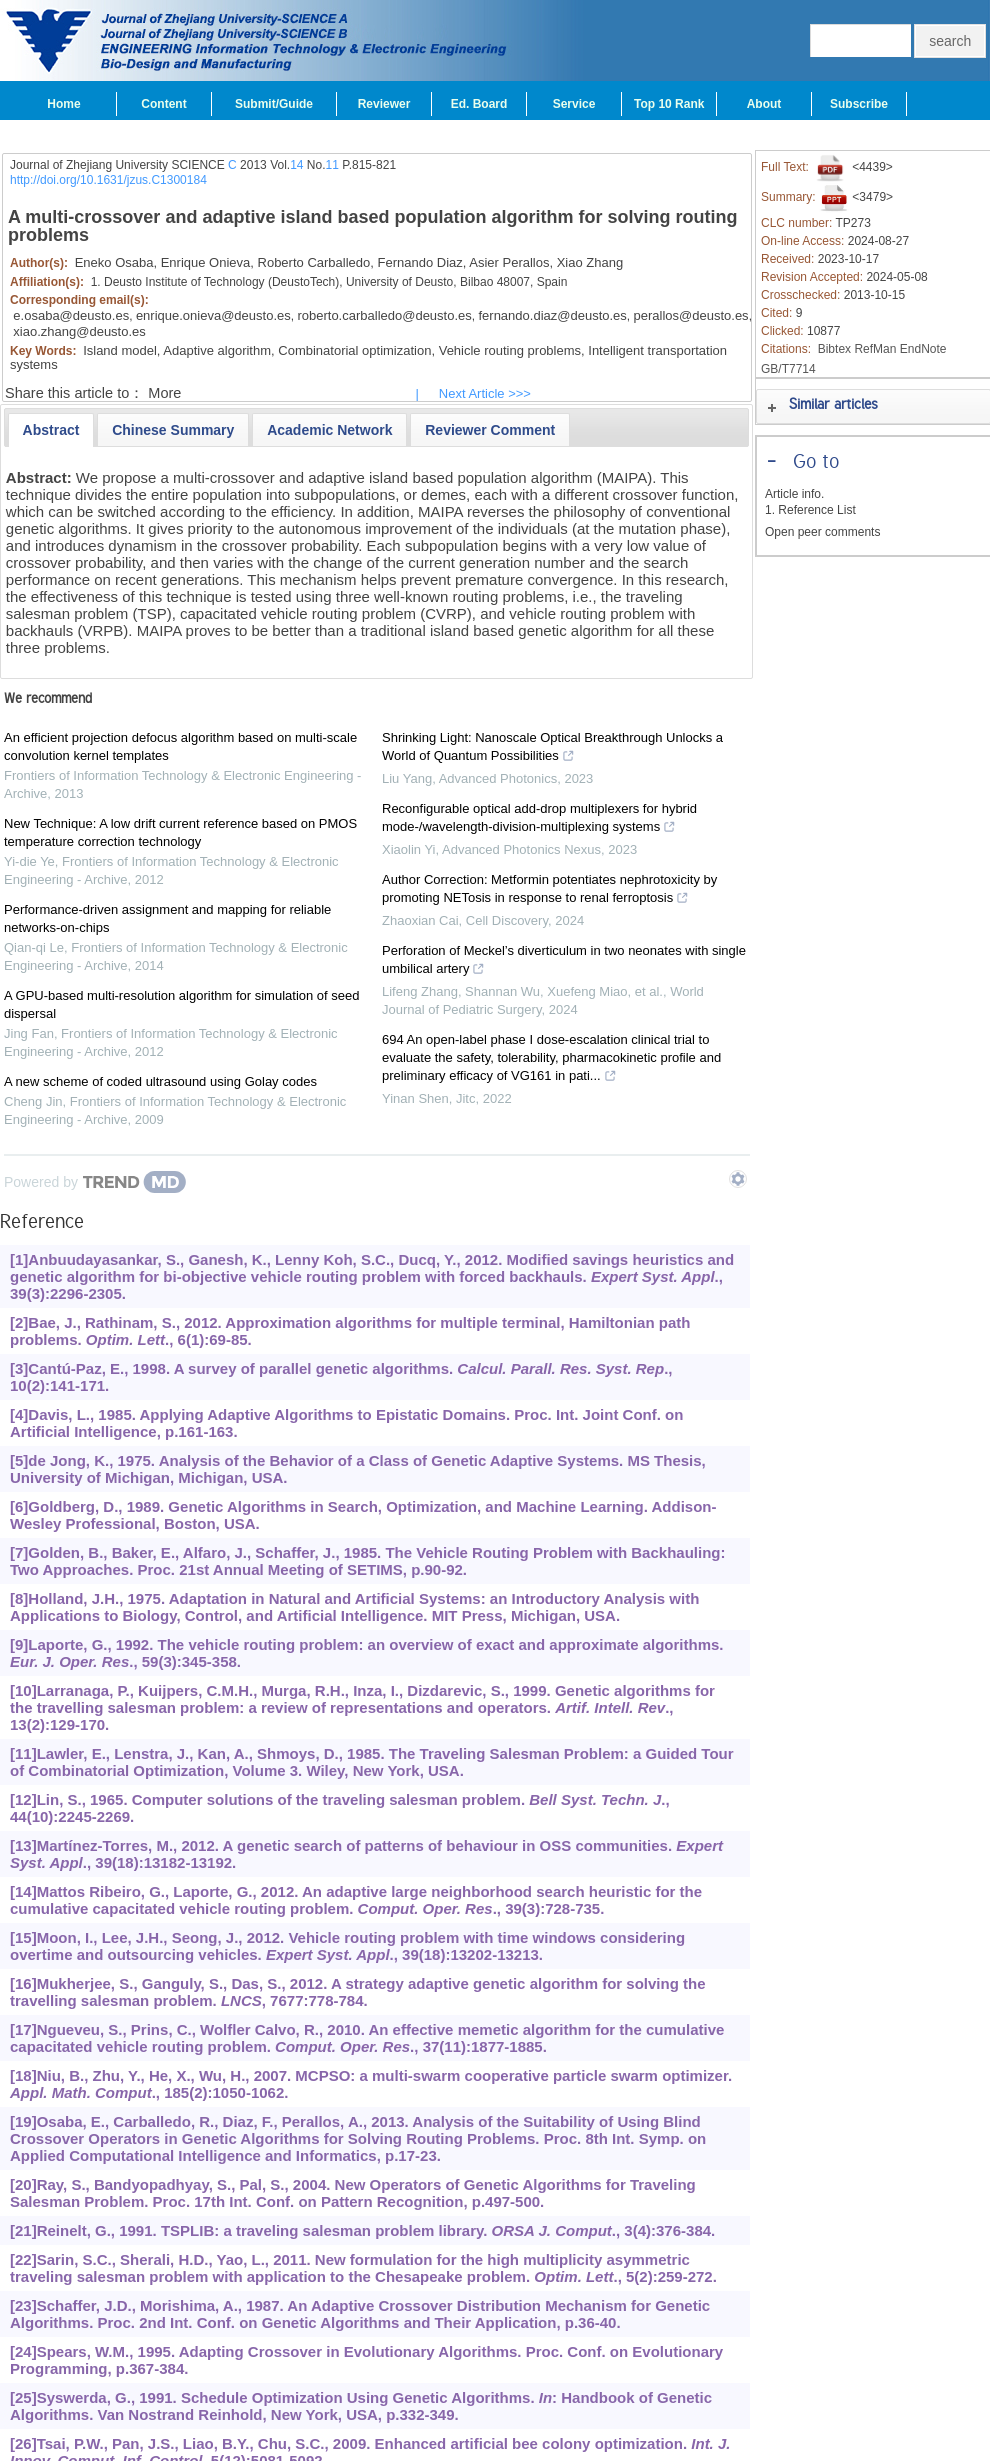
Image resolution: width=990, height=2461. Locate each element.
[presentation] (51, 430)
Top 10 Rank (669, 104)
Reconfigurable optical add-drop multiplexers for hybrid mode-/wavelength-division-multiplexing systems (539, 820)
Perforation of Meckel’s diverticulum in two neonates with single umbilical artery (564, 962)
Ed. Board (479, 104)
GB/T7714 (788, 369)
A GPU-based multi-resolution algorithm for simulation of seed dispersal (182, 1004)
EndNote (923, 349)
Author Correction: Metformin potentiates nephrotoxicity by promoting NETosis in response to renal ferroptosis (549, 891)
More (164, 393)
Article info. (794, 494)
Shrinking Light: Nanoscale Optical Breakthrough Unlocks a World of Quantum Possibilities (552, 749)
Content (163, 104)
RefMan (875, 349)
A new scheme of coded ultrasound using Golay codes (160, 1081)
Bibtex (834, 349)
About (764, 104)
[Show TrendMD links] (738, 1179)
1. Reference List (810, 510)
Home (63, 104)
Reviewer (384, 104)
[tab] (51, 430)
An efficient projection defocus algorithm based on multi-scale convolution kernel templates (180, 746)
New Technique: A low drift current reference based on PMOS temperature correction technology (180, 832)
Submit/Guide (274, 104)
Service (574, 104)
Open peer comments (822, 532)
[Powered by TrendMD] (95, 1182)
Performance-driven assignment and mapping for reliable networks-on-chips (167, 918)
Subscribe (859, 104)
